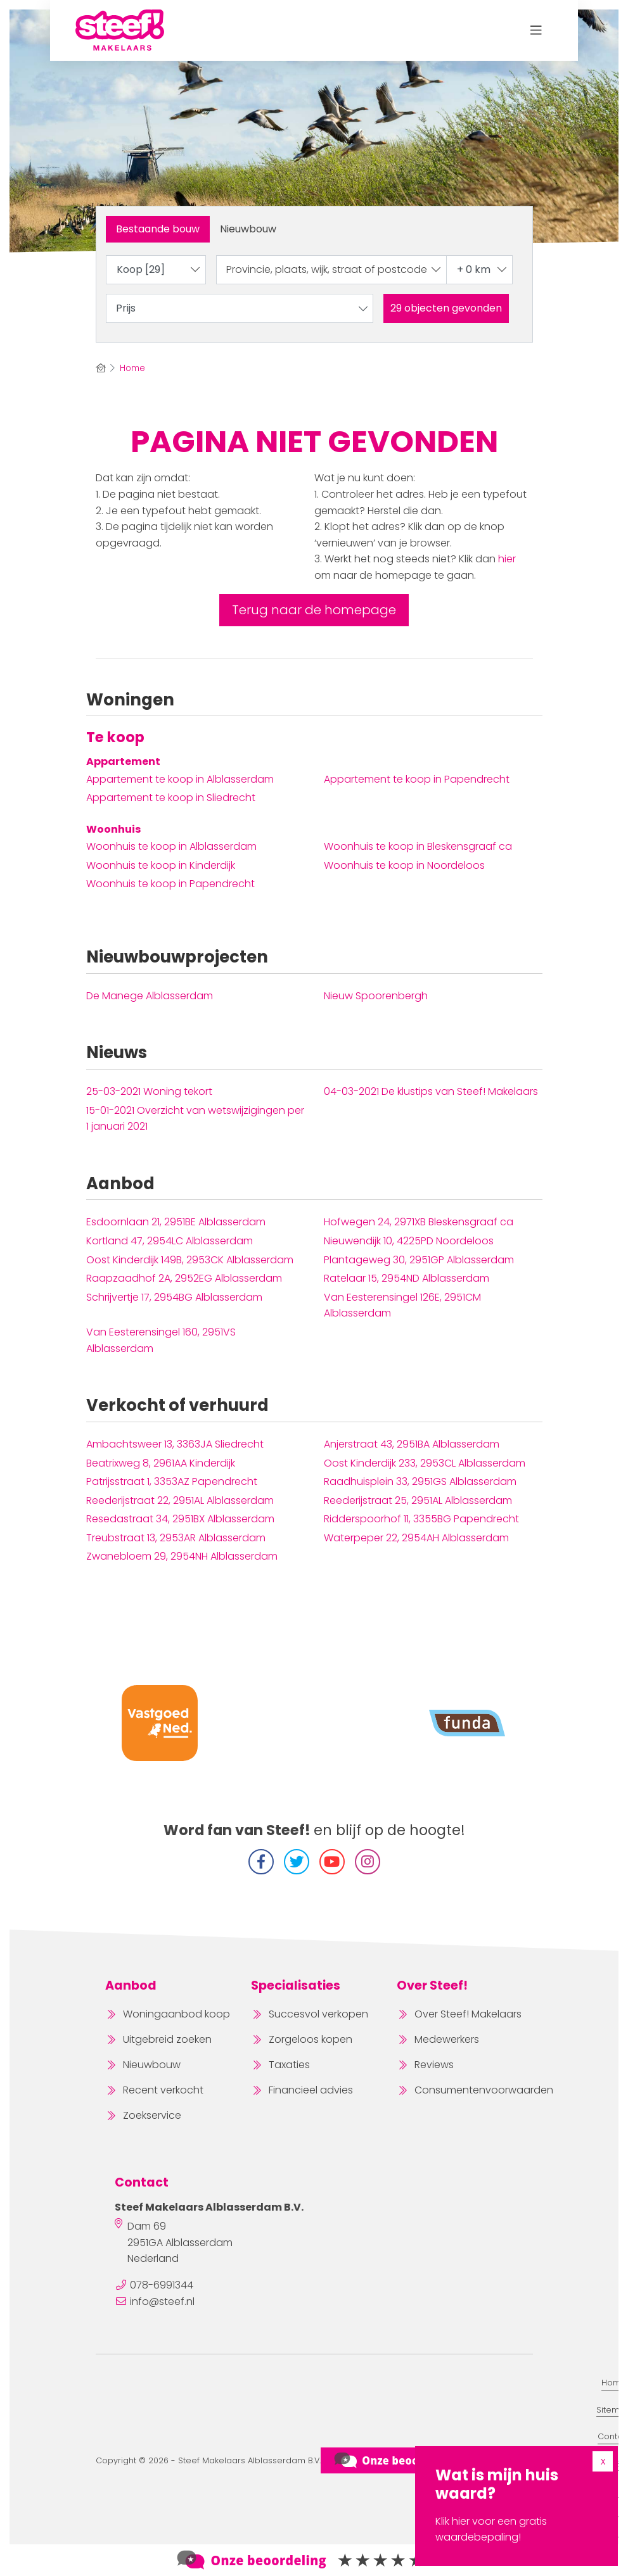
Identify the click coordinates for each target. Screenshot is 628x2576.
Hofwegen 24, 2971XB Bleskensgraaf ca (418, 1222)
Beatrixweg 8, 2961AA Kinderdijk (160, 1463)
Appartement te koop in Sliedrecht (170, 797)
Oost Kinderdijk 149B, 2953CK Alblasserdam (189, 1260)
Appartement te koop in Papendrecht (416, 779)
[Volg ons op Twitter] (296, 1861)
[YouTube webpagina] (332, 1861)
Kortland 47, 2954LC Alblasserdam (169, 1241)
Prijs (242, 308)
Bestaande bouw (158, 229)
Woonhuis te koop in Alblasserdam (171, 846)
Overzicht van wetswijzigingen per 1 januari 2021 (195, 1118)
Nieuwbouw (248, 229)
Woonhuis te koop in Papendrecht (170, 883)
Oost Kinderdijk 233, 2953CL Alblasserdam (424, 1463)
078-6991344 (161, 2285)
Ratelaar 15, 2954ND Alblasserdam (406, 1278)
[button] (446, 308)
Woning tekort (149, 1091)
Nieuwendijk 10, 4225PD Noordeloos (409, 1241)
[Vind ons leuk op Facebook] (261, 1861)
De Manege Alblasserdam (149, 995)
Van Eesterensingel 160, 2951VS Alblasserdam (161, 1340)
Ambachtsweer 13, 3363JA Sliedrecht (175, 1444)
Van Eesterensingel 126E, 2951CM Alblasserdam (402, 1305)
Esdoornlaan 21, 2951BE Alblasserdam (176, 1222)
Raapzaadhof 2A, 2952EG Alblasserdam (184, 1278)
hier (507, 559)
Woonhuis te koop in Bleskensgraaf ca (418, 846)
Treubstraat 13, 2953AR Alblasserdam (176, 1538)
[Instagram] (367, 1861)
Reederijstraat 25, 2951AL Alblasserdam (418, 1500)
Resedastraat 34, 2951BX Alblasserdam (180, 1519)
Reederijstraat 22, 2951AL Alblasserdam (180, 1500)
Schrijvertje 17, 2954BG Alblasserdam (174, 1297)
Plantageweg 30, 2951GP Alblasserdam (419, 1260)
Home (614, 2382)
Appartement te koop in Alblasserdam (180, 779)
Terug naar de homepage (314, 610)
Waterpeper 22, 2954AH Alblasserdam (416, 1538)
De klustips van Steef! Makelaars (431, 1091)
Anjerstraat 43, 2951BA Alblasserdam (411, 1444)
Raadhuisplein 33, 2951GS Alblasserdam (420, 1481)
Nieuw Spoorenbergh (376, 995)
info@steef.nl (162, 2301)
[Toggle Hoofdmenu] (536, 30)
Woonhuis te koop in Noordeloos (404, 865)
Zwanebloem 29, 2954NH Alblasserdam (182, 1556)
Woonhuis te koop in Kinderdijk (160, 865)
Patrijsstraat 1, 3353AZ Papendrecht (171, 1481)
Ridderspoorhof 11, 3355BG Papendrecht (421, 1519)
